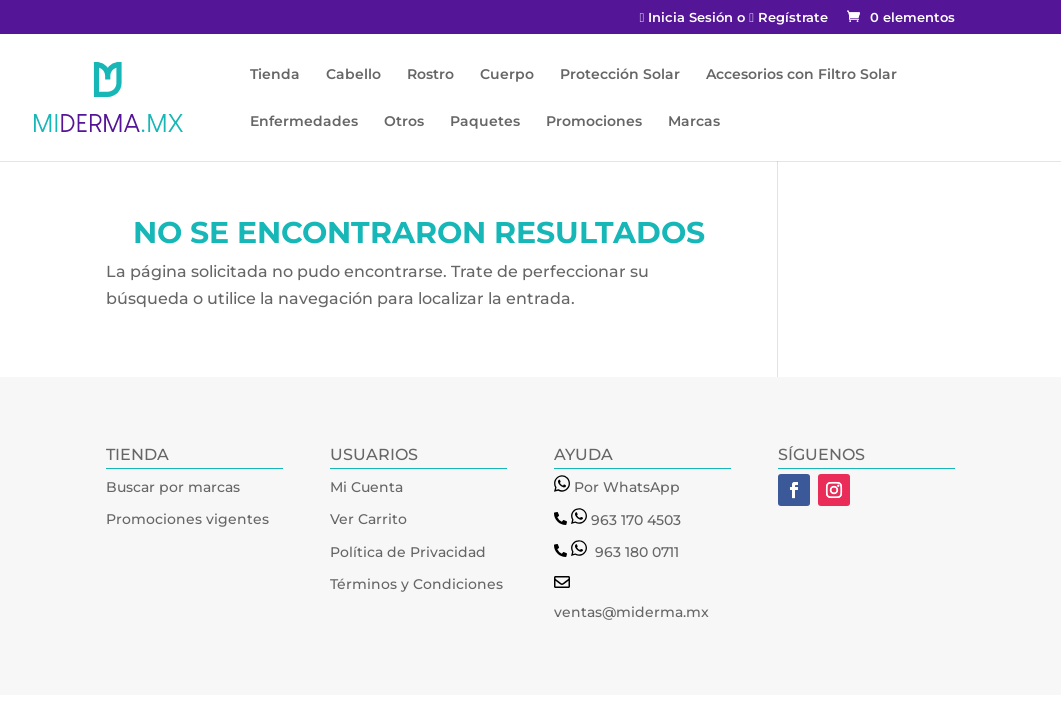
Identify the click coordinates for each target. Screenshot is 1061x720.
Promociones (594, 122)
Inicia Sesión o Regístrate (733, 18)
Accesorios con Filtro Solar (801, 75)
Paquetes (485, 122)
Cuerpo (507, 75)
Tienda (275, 75)
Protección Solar (620, 75)
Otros (404, 122)
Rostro (430, 75)
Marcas (694, 122)
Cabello (353, 75)
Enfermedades (304, 122)
